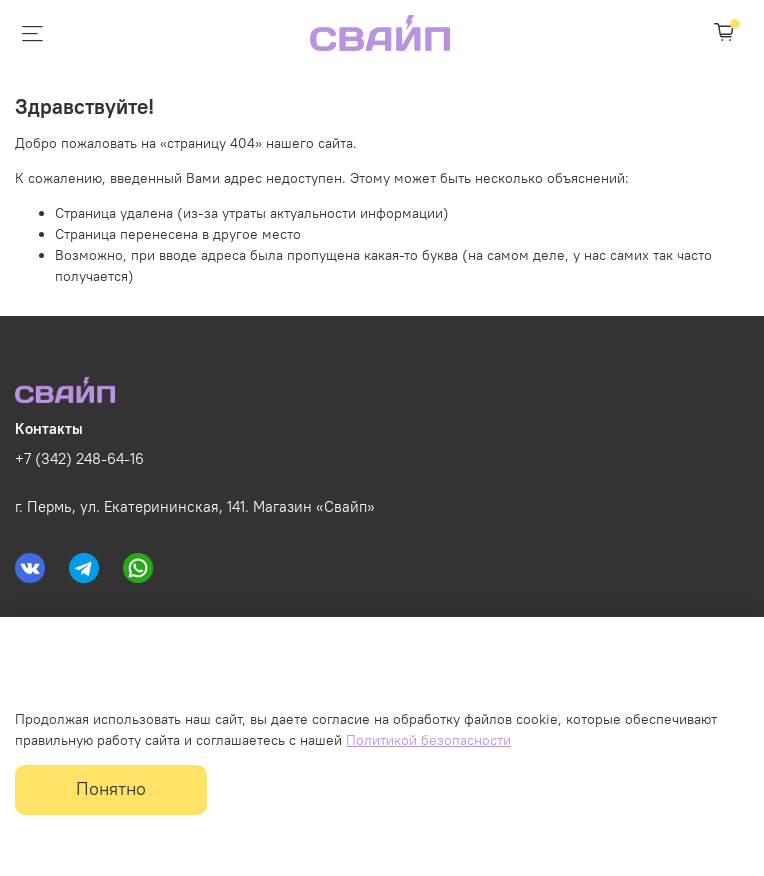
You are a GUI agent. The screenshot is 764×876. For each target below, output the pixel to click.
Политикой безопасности (428, 740)
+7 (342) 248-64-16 (79, 458)
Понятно (111, 789)
